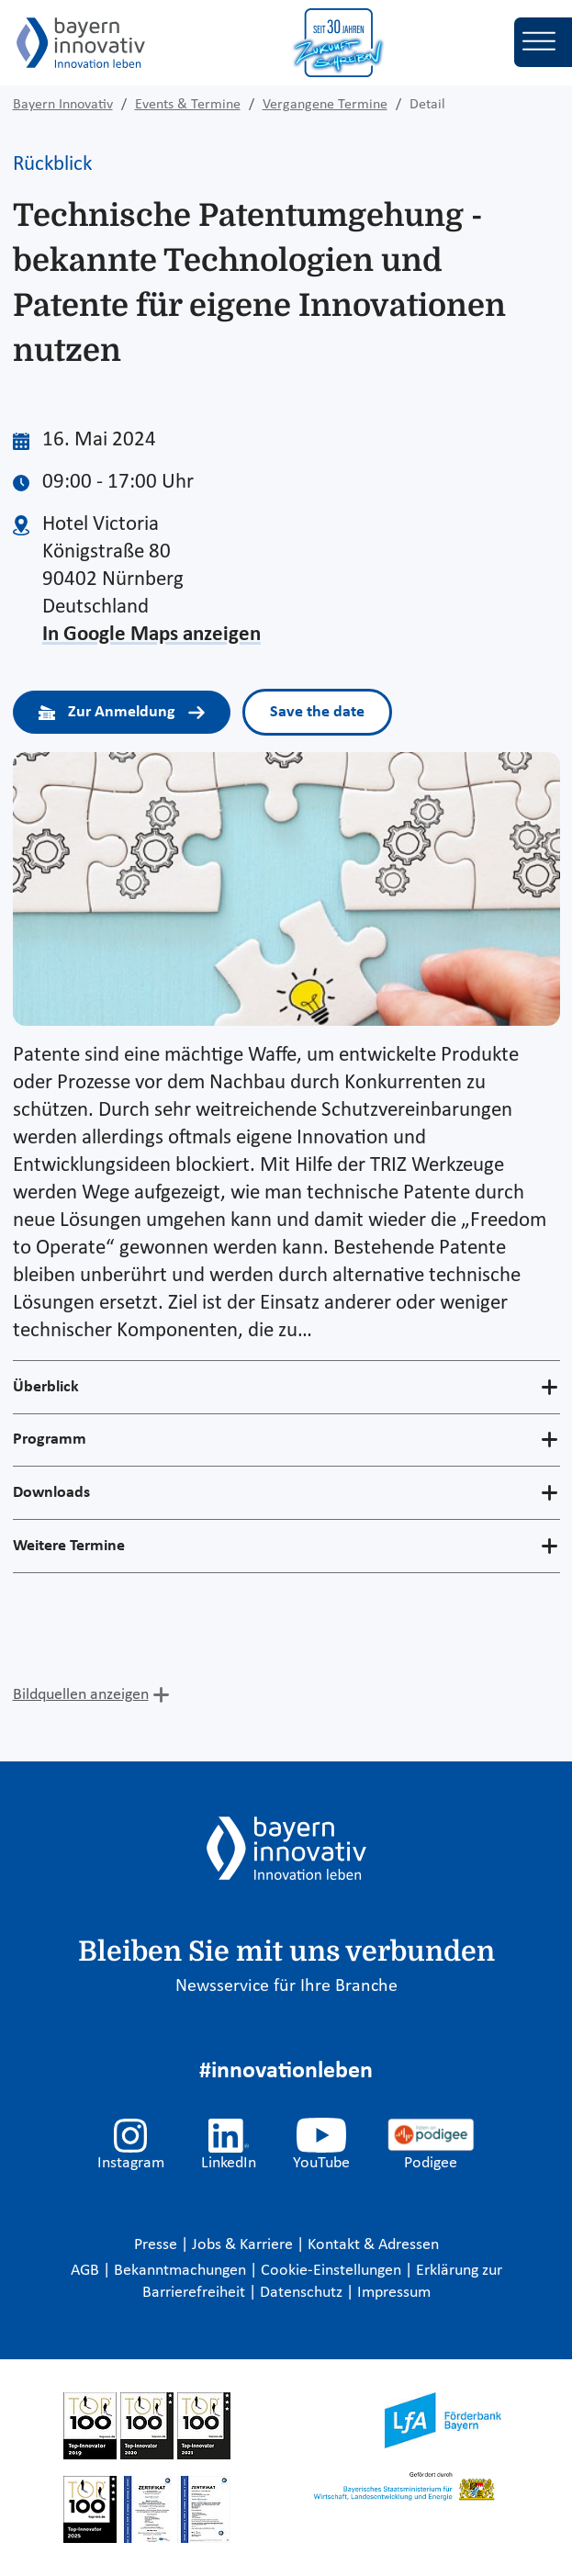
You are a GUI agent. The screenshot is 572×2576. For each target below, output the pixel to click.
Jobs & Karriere (244, 2245)
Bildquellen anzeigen (81, 1695)
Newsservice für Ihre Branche (286, 1986)
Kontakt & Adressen (373, 2245)
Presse (157, 2245)
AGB (87, 2270)
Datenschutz (303, 2292)
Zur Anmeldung (122, 712)
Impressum (394, 2292)
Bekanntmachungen (182, 2270)
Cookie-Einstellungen (331, 2270)
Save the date (317, 712)
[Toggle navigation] (543, 42)
